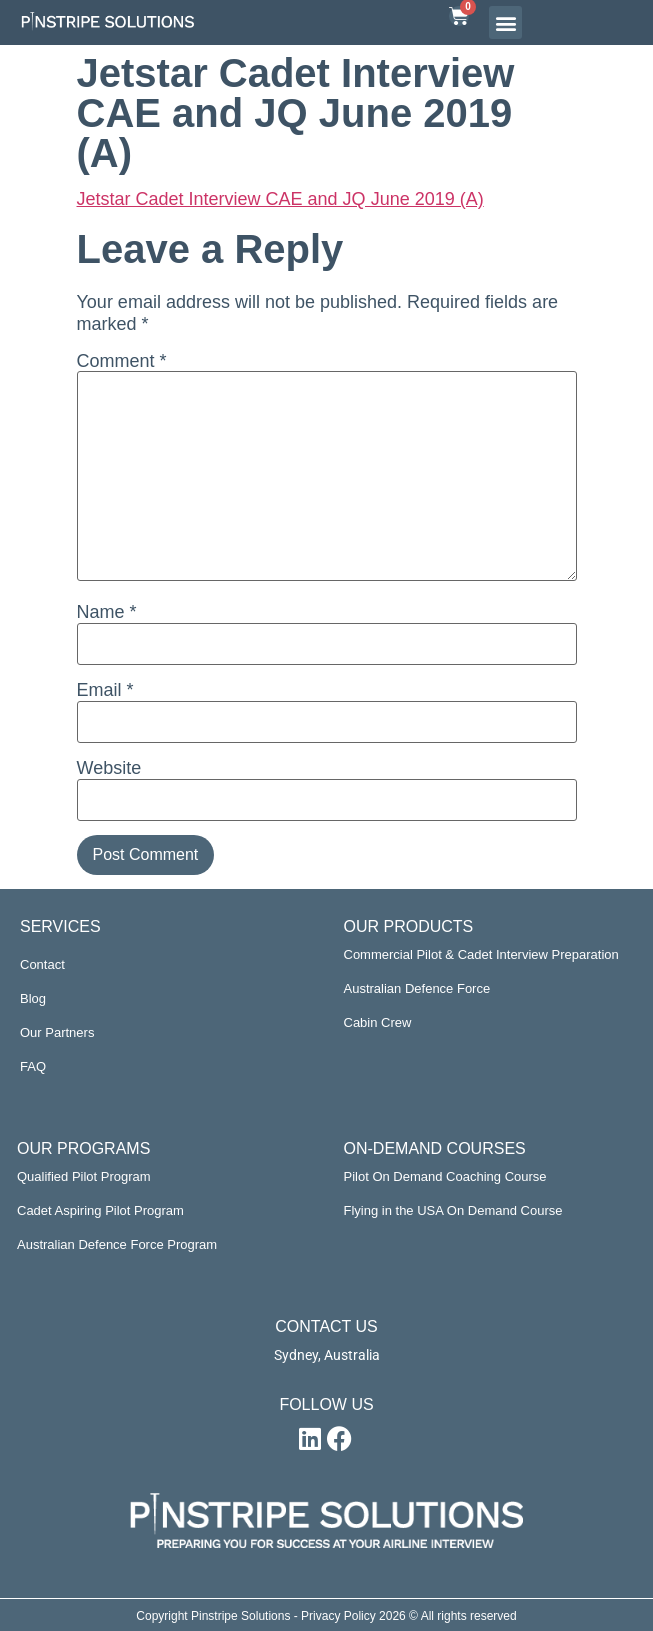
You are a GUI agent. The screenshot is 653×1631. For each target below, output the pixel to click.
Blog (33, 998)
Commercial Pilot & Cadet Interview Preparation (481, 954)
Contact (42, 964)
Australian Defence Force (417, 988)
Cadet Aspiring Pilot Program (100, 1210)
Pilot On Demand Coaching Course (445, 1176)
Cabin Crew (378, 1022)
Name (107, 612)
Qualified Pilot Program (84, 1176)
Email (105, 690)
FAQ (33, 1066)
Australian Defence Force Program (117, 1244)
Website (109, 768)
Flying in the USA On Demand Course (453, 1210)
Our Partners (57, 1032)
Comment (122, 361)
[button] (505, 22)
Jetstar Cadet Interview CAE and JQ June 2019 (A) (280, 199)
